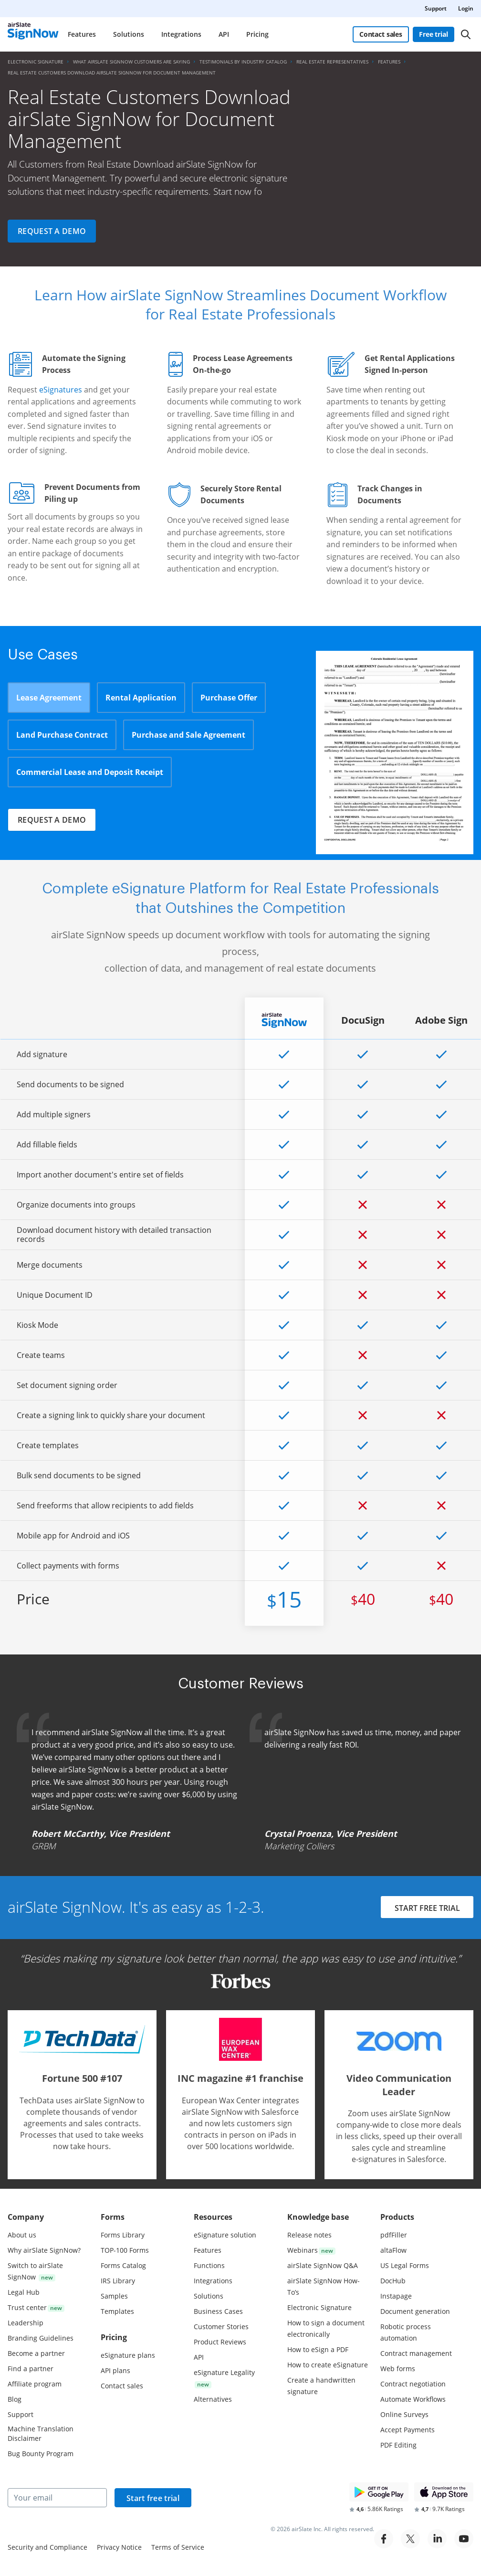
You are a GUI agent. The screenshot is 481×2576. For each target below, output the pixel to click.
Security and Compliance (47, 2547)
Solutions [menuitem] (128, 34)
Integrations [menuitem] (181, 34)
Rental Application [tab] (141, 697)
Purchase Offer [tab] (228, 697)
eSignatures (60, 389)
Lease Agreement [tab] (49, 697)
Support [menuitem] (436, 8)
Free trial (433, 34)
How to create (327, 2364)
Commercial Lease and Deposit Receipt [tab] (89, 772)
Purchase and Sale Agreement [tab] (188, 735)
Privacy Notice (119, 2547)
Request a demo (52, 231)
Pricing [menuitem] (257, 34)
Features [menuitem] (82, 34)
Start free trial (152, 2498)
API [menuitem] (224, 34)
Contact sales (380, 34)
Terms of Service (177, 2547)
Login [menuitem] (465, 8)
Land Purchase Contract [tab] (62, 735)
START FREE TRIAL (427, 1908)
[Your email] (57, 2497)
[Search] (465, 34)
